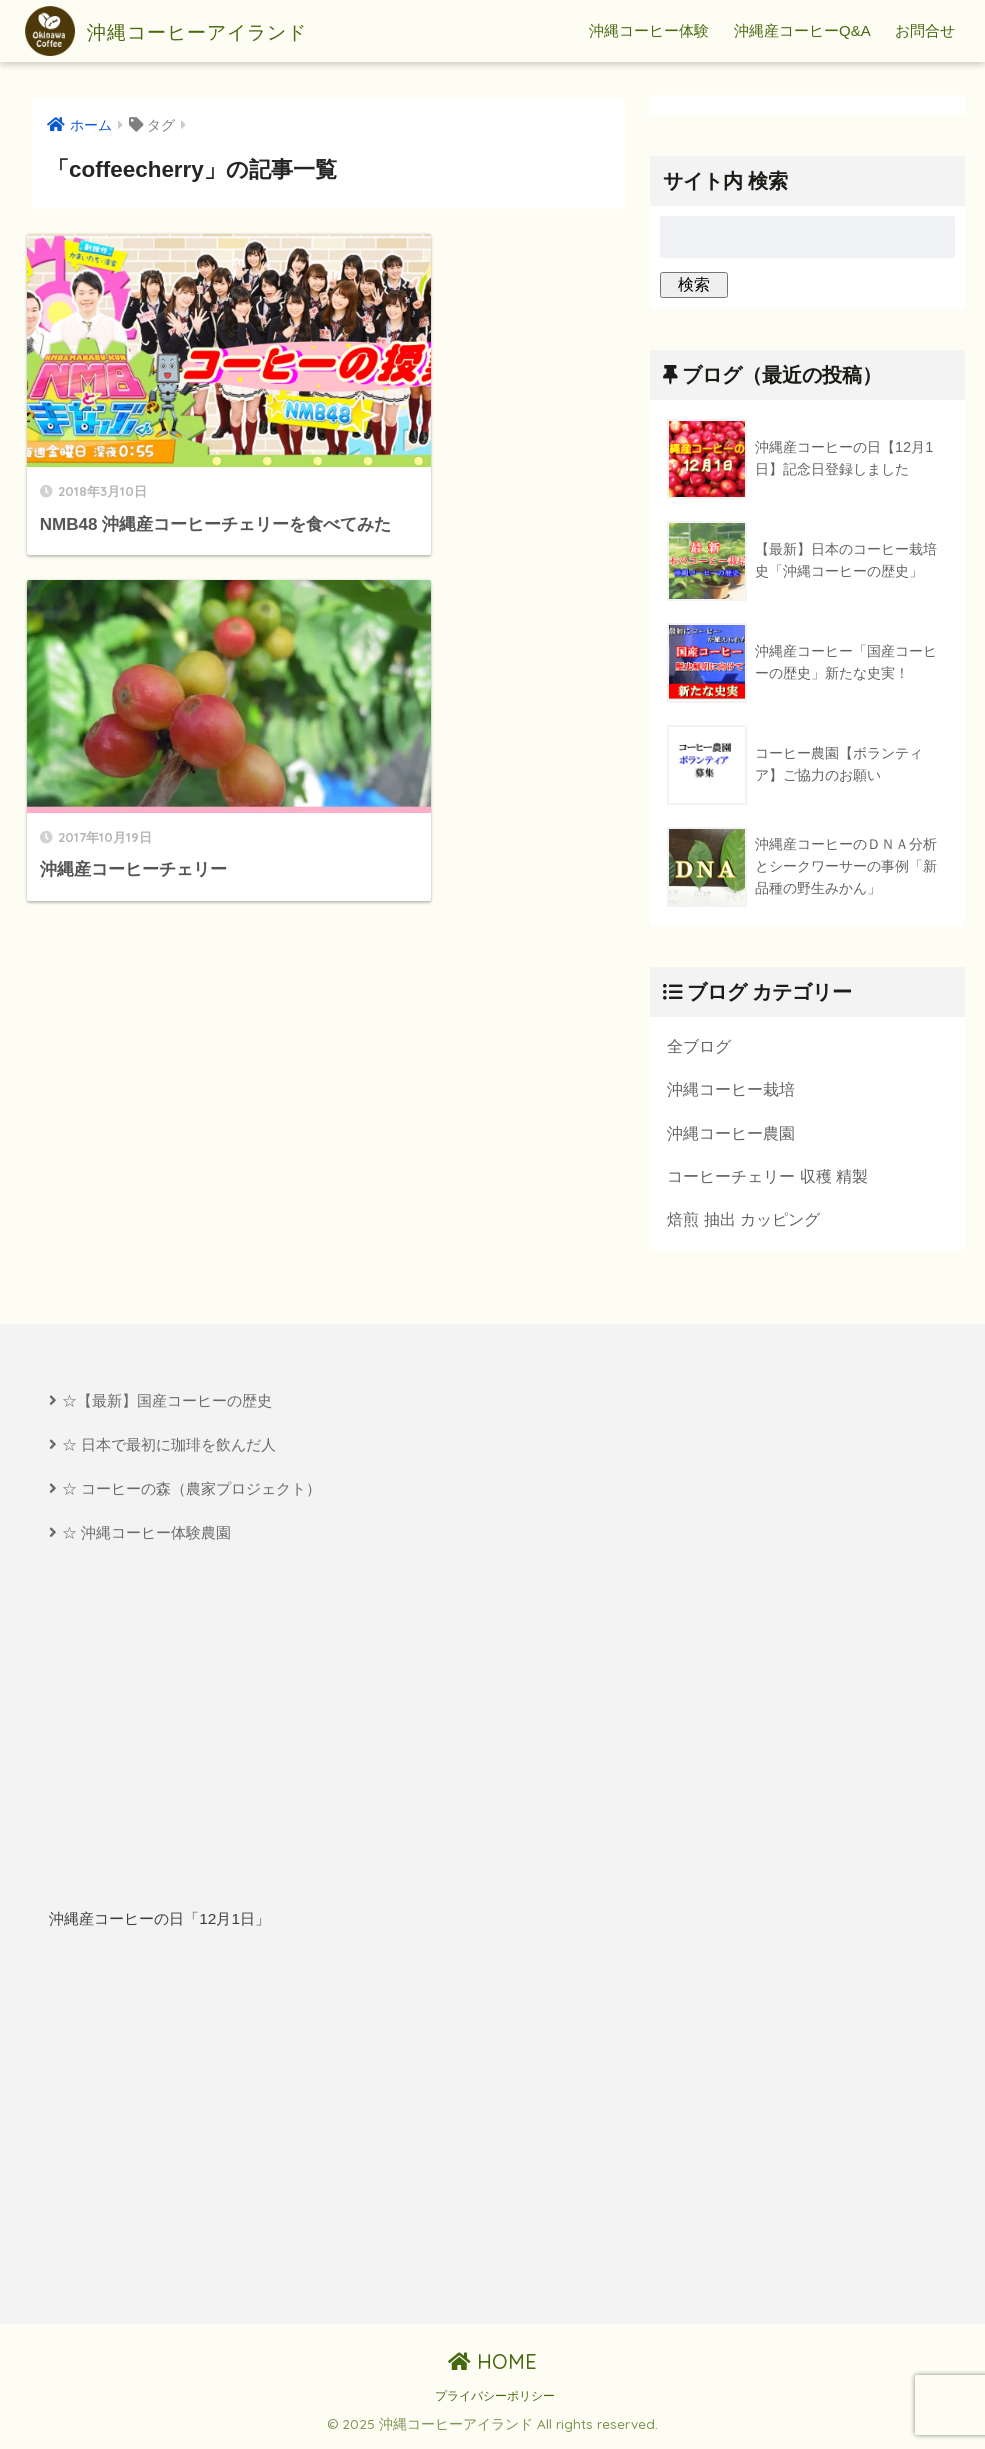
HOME (492, 2364)
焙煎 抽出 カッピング (743, 1221)
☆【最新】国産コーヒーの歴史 (167, 1402)
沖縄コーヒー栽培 (731, 1089)
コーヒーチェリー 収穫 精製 (767, 1177)
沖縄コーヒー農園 (731, 1133)
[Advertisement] (257, 2131)
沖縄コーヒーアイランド (192, 31)
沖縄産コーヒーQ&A (802, 30)
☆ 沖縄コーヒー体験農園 (146, 1535)
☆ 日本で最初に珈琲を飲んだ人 (169, 1446)
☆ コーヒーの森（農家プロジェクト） (191, 1490)
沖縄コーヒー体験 (649, 30)
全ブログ (699, 1046)
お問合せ (925, 30)
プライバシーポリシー (495, 2399)
